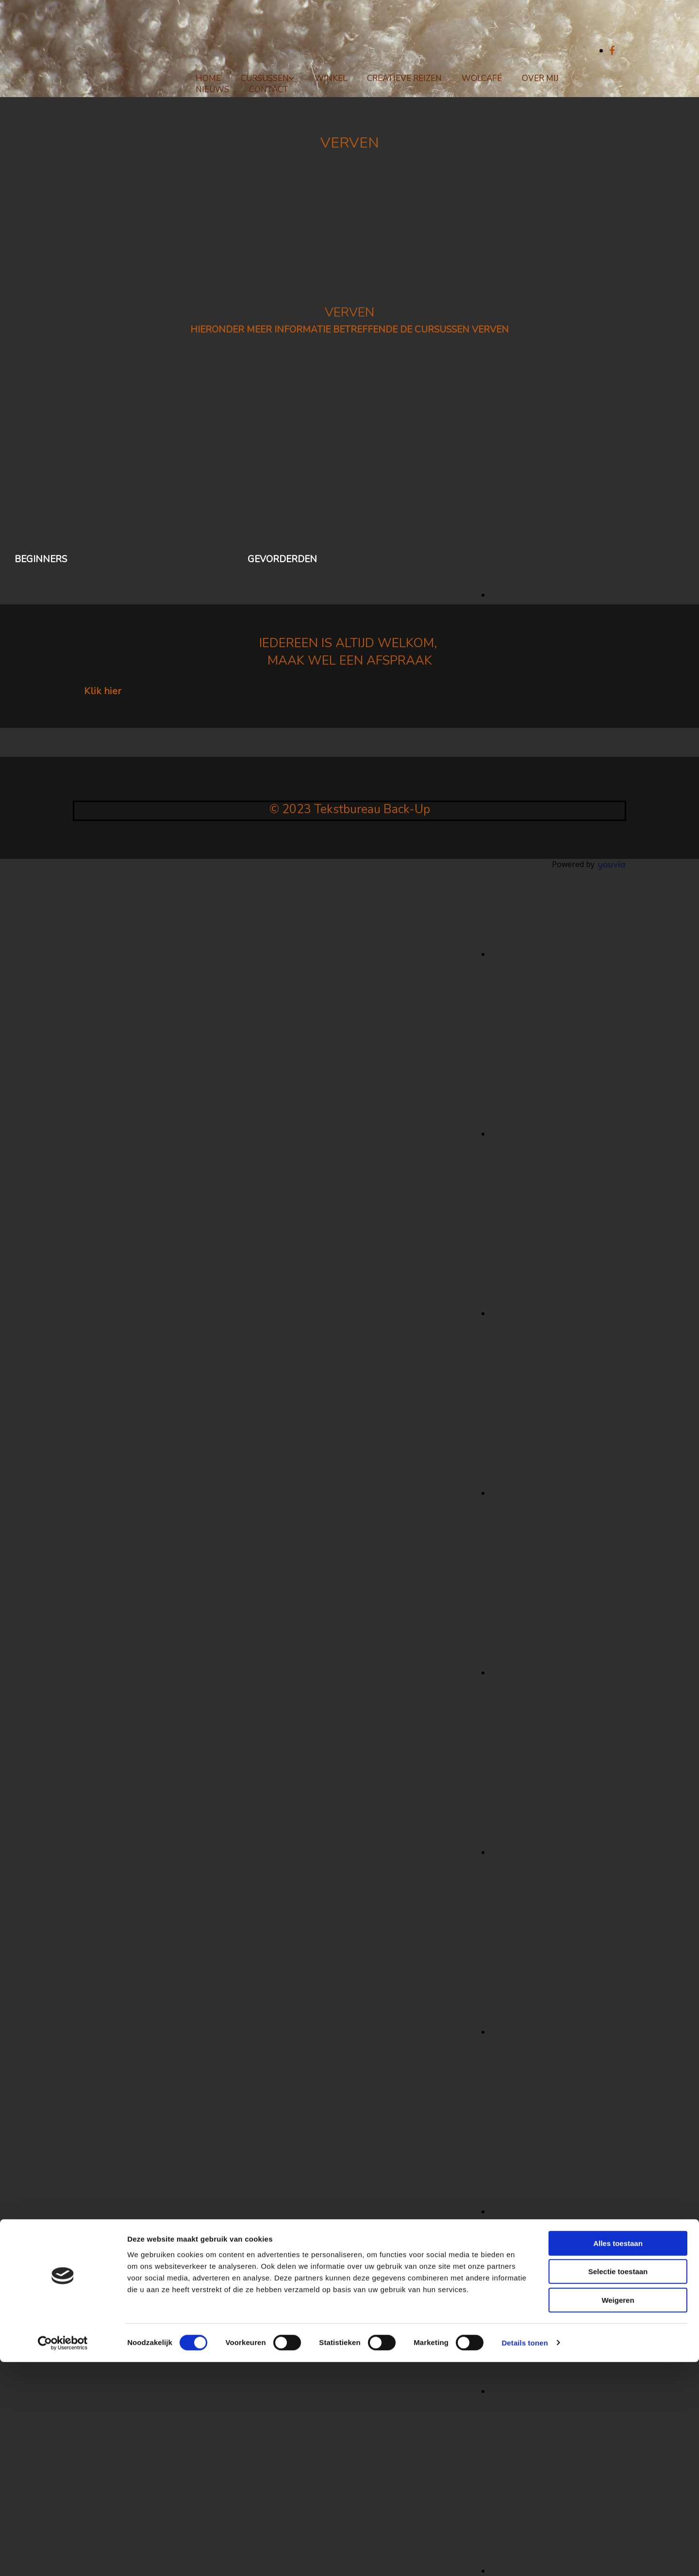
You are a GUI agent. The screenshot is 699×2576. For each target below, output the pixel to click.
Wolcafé (482, 78)
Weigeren (617, 2514)
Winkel (331, 78)
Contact (268, 89)
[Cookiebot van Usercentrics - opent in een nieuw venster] (62, 2557)
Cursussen (265, 78)
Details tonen (524, 2557)
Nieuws (212, 89)
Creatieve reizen (404, 78)
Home (208, 78)
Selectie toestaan (618, 2486)
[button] (102, 691)
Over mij (540, 78)
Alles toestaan (618, 2457)
